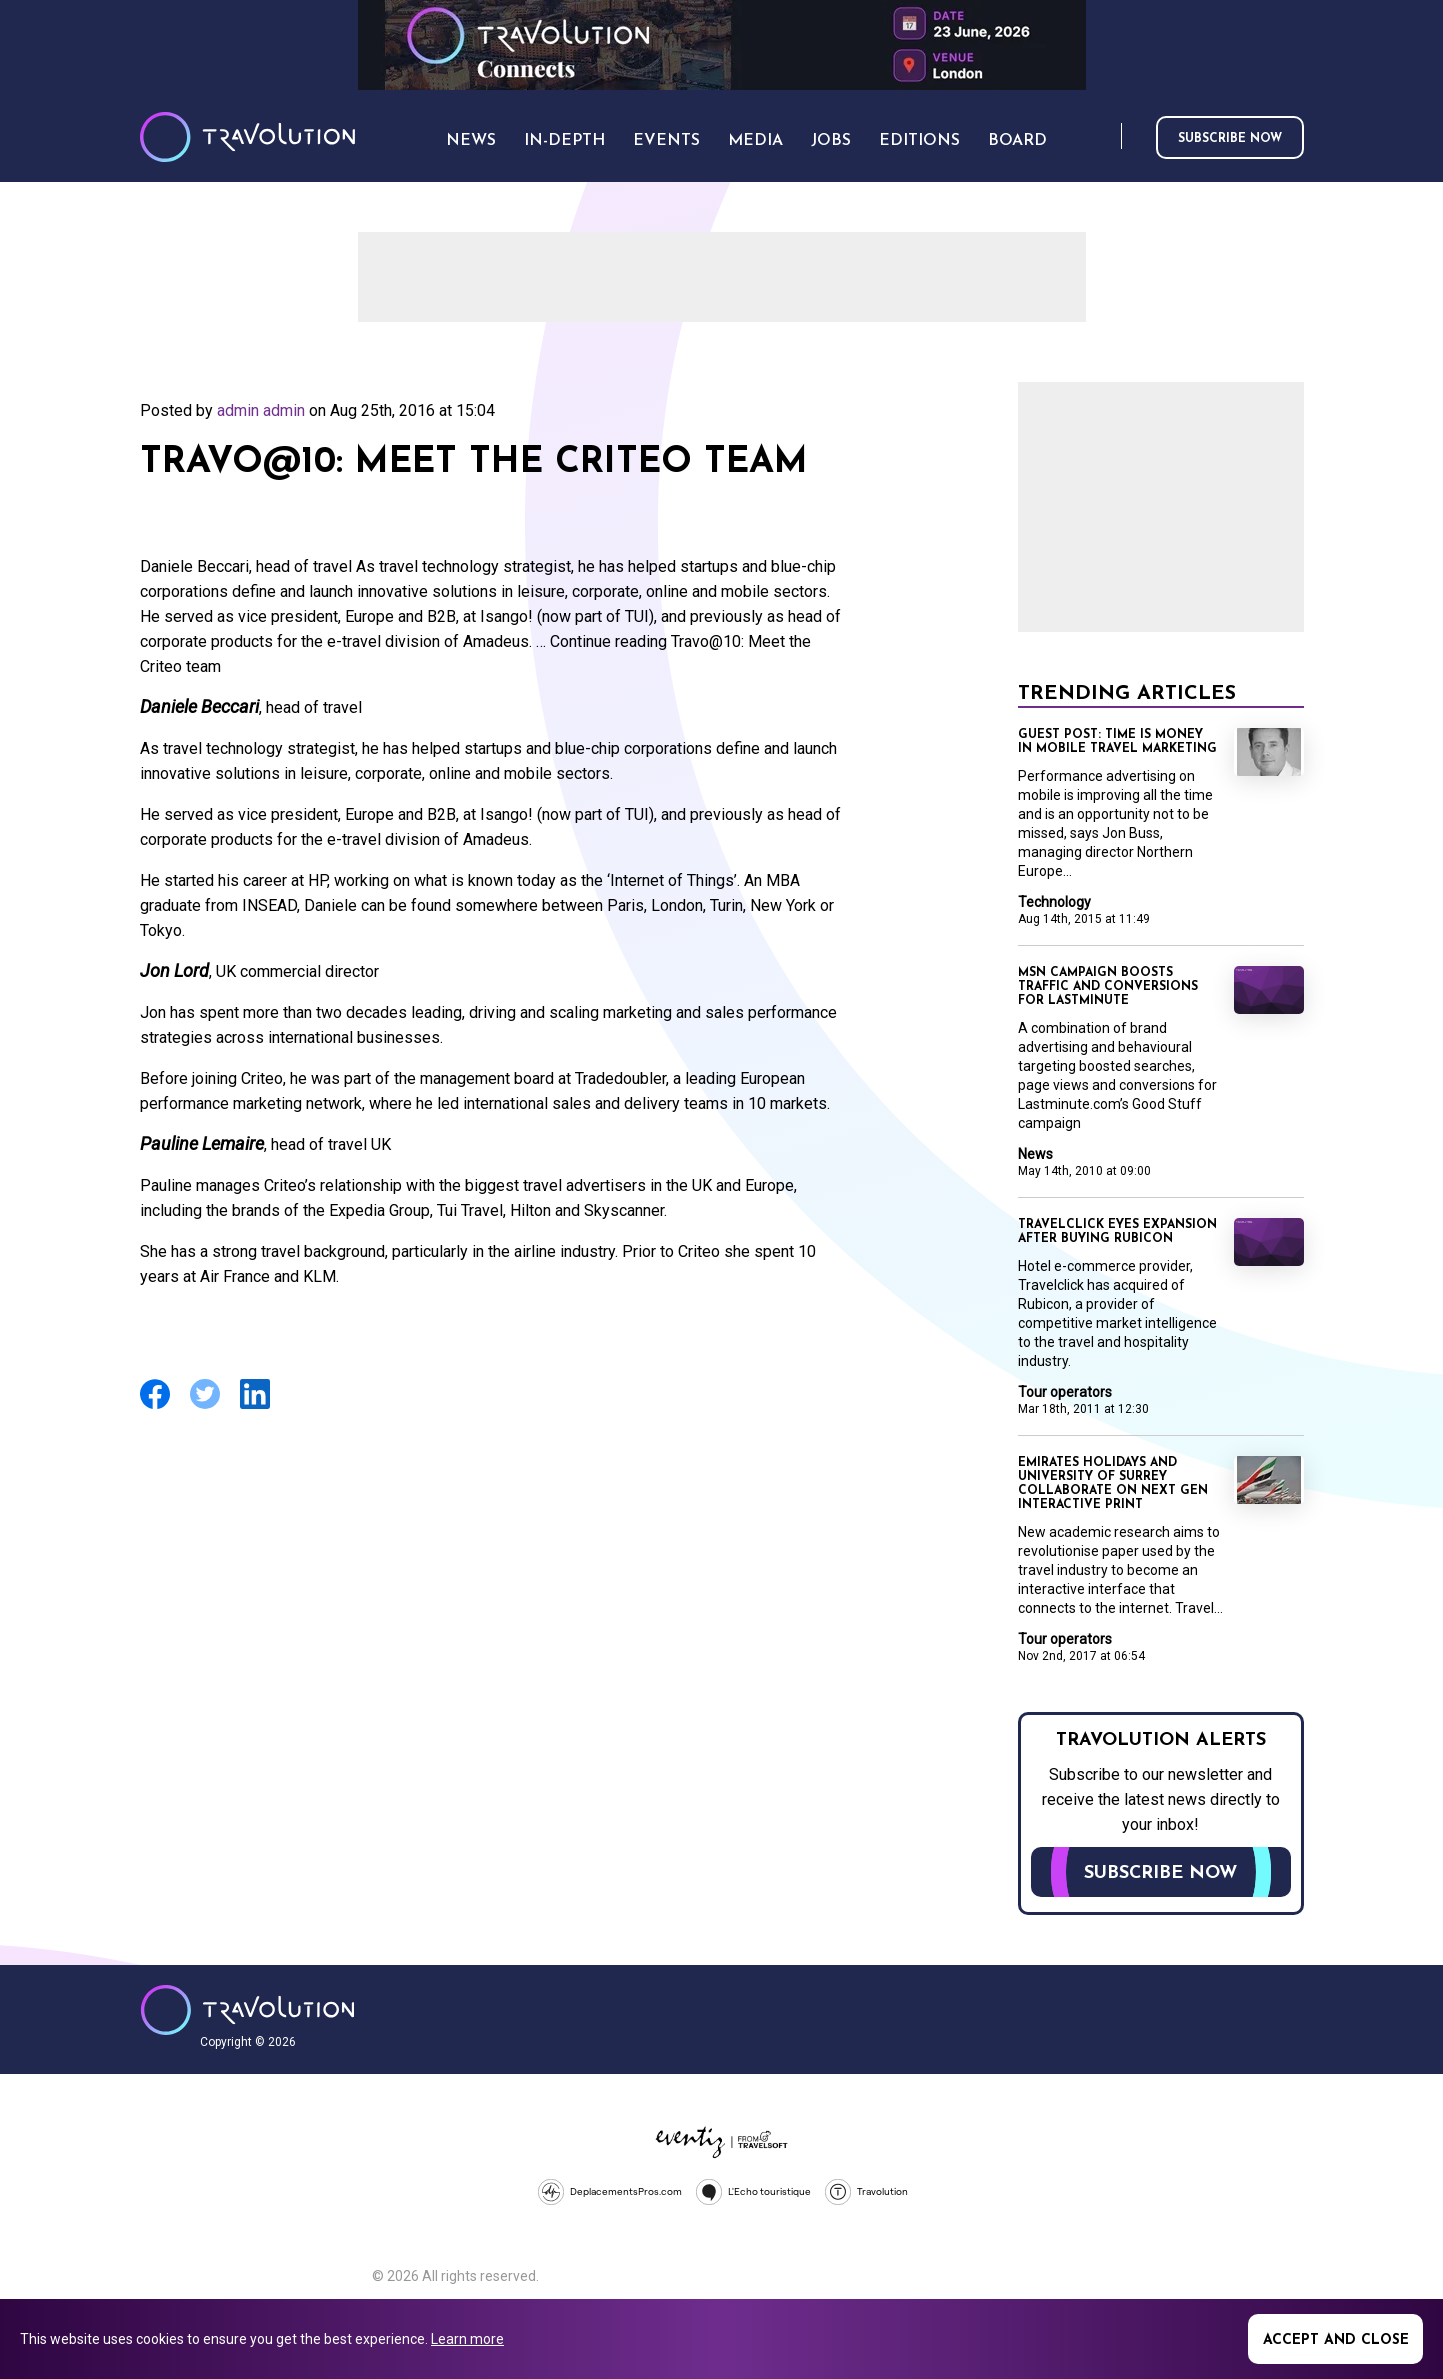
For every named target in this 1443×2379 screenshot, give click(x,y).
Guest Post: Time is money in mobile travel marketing (1117, 742)
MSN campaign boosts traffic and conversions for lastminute (1108, 987)
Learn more (467, 2339)
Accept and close (1336, 2340)
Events (666, 141)
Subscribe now (1230, 139)
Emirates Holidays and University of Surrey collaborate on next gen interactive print (1113, 1484)
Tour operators (1065, 1392)
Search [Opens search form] (1102, 137)
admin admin (261, 410)
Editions (919, 141)
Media (755, 141)
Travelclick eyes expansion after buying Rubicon (1117, 1232)
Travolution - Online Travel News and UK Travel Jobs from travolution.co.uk (247, 2010)
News (1035, 1154)
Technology (1054, 902)
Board (1017, 141)
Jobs (831, 141)
